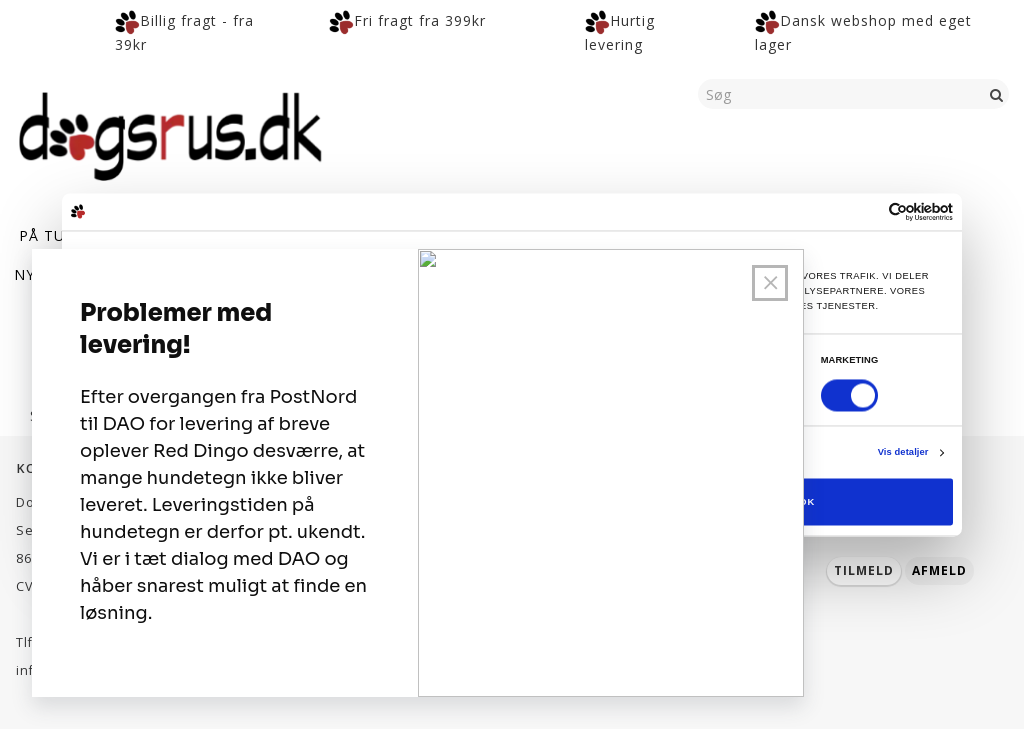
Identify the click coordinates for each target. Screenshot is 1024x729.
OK (807, 502)
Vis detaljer (903, 453)
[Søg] (997, 94)
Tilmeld (864, 570)
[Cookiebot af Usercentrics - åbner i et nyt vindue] (865, 211)
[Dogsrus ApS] (170, 133)
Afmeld (939, 570)
